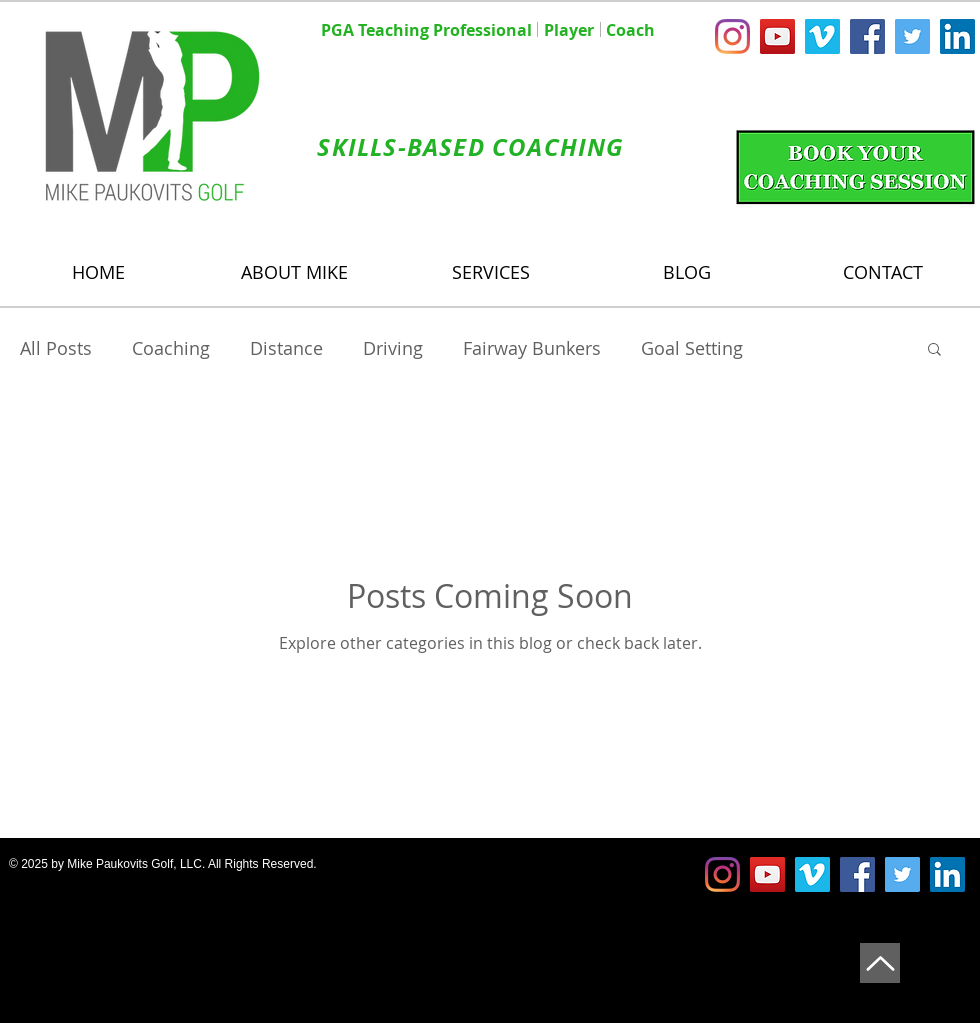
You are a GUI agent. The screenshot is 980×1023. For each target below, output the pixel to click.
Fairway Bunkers (532, 348)
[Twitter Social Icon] (912, 36)
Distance (286, 348)
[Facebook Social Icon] (867, 36)
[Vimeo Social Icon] (822, 36)
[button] (934, 350)
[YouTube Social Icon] (777, 36)
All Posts (56, 348)
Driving (393, 348)
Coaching (171, 348)
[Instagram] (732, 36)
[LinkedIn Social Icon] (957, 36)
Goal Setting (692, 348)
